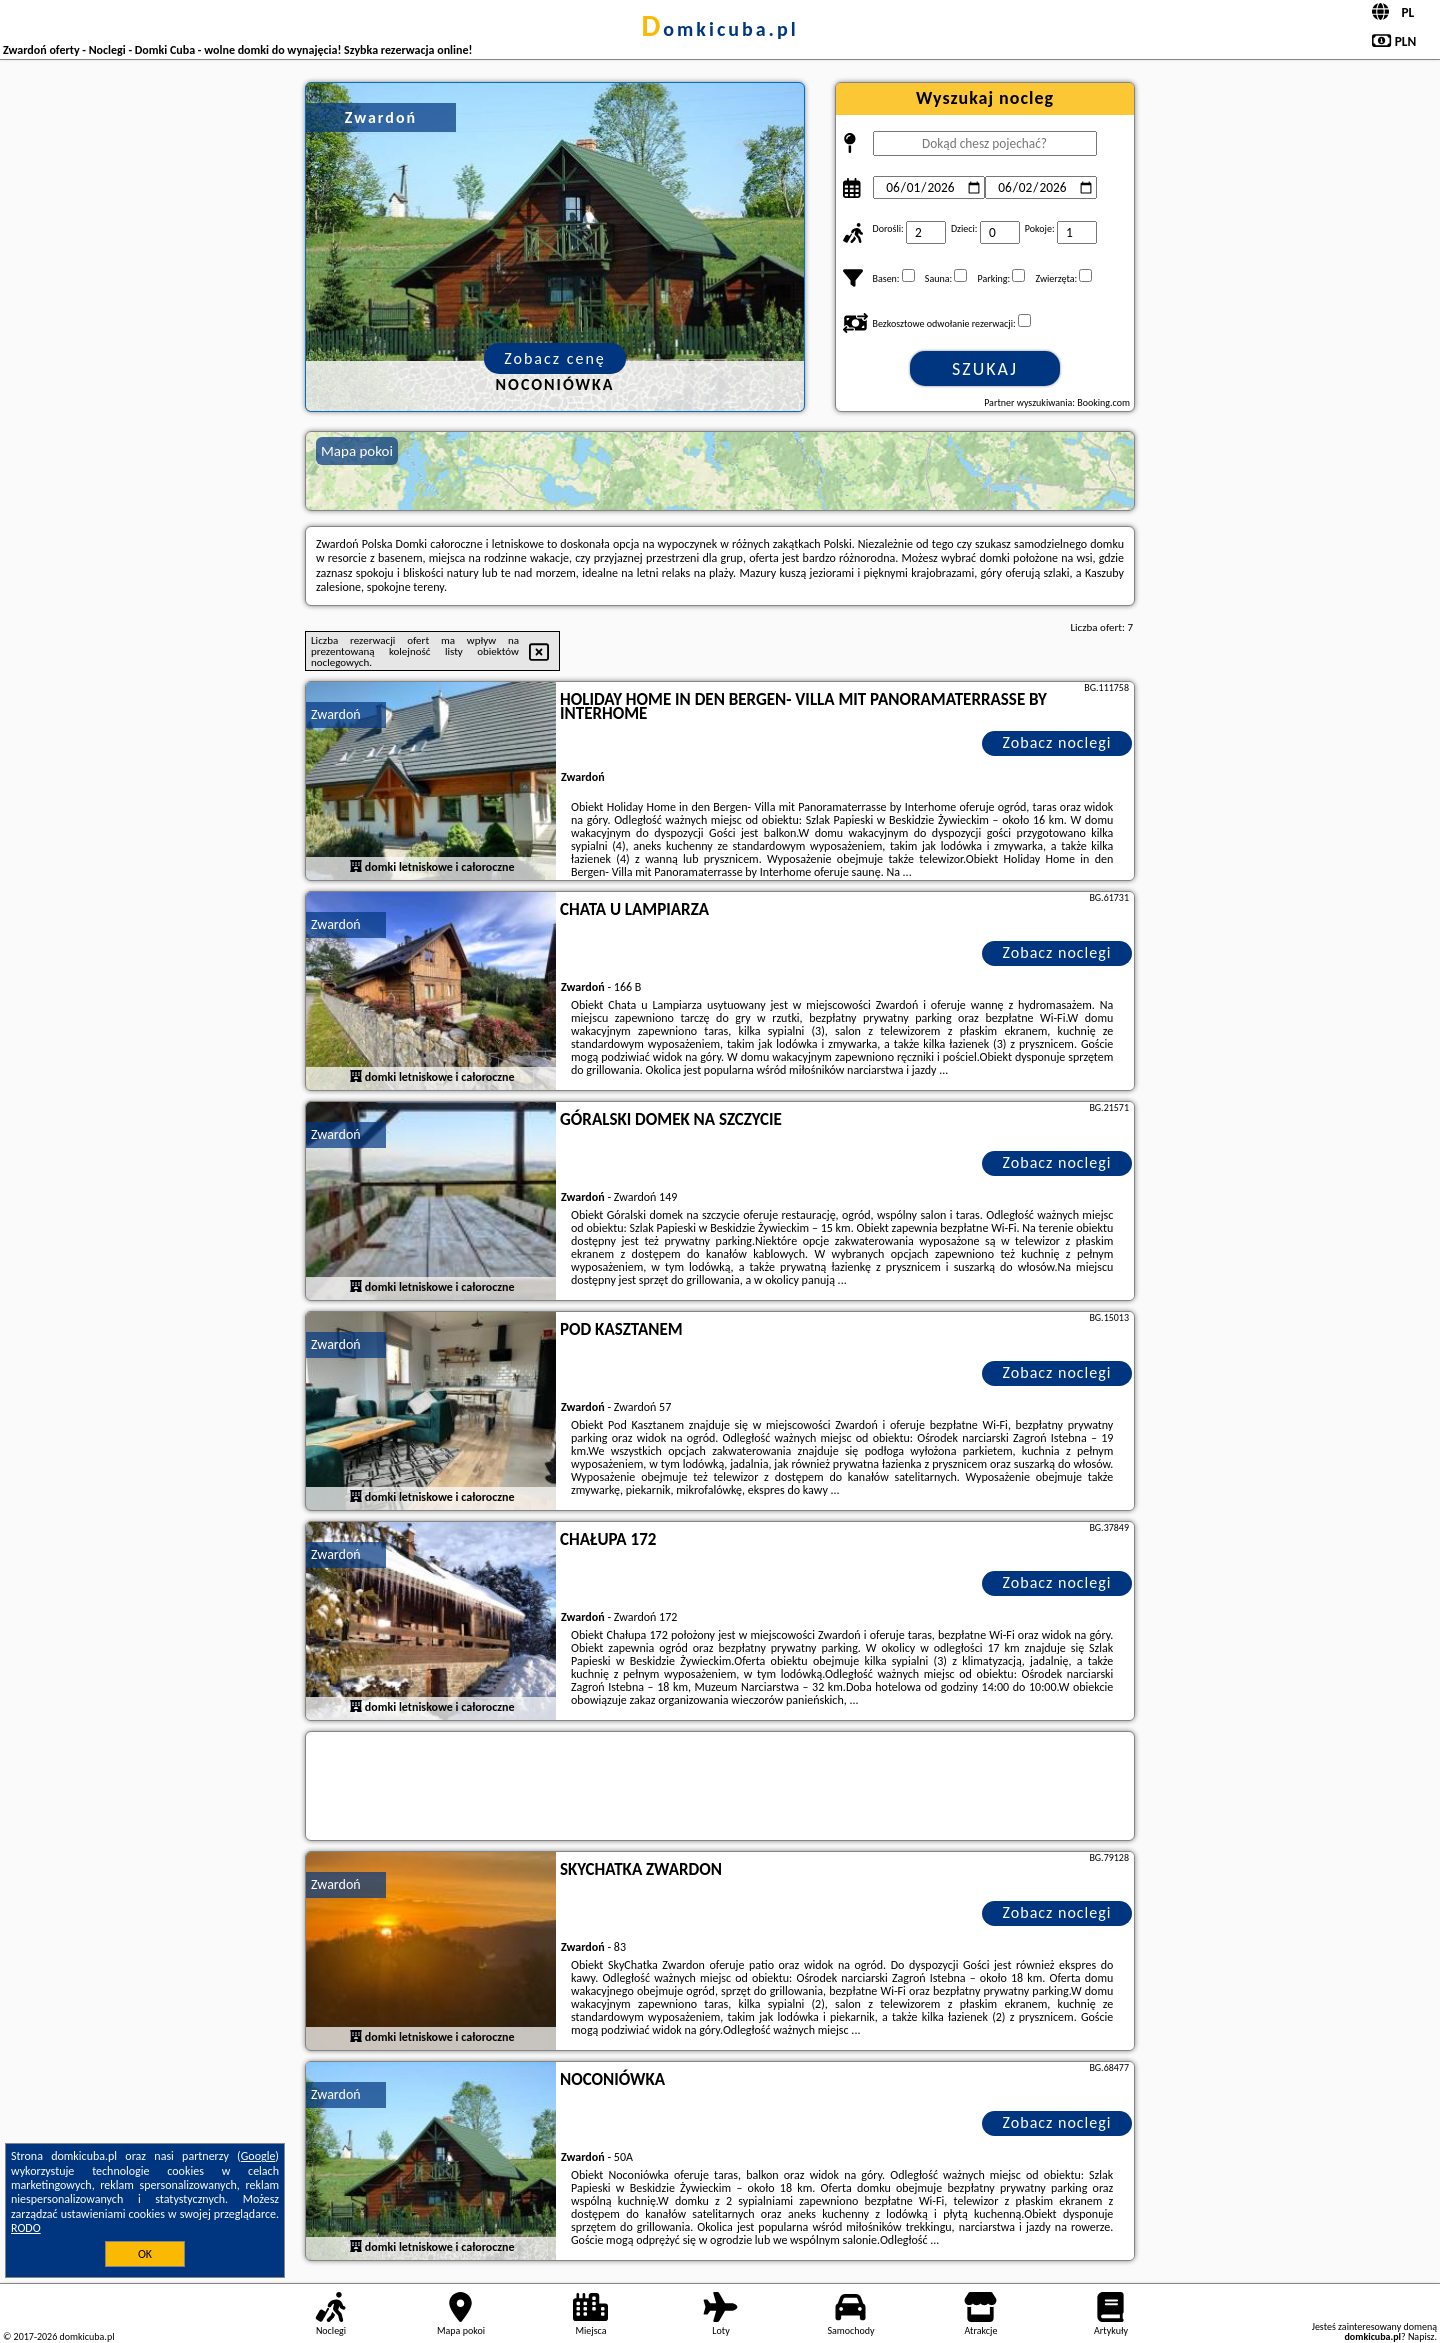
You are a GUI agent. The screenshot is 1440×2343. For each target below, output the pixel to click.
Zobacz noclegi (1057, 742)
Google (258, 2156)
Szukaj (985, 369)
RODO (26, 2228)
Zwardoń (336, 714)
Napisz (1421, 2336)
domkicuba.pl (719, 29)
